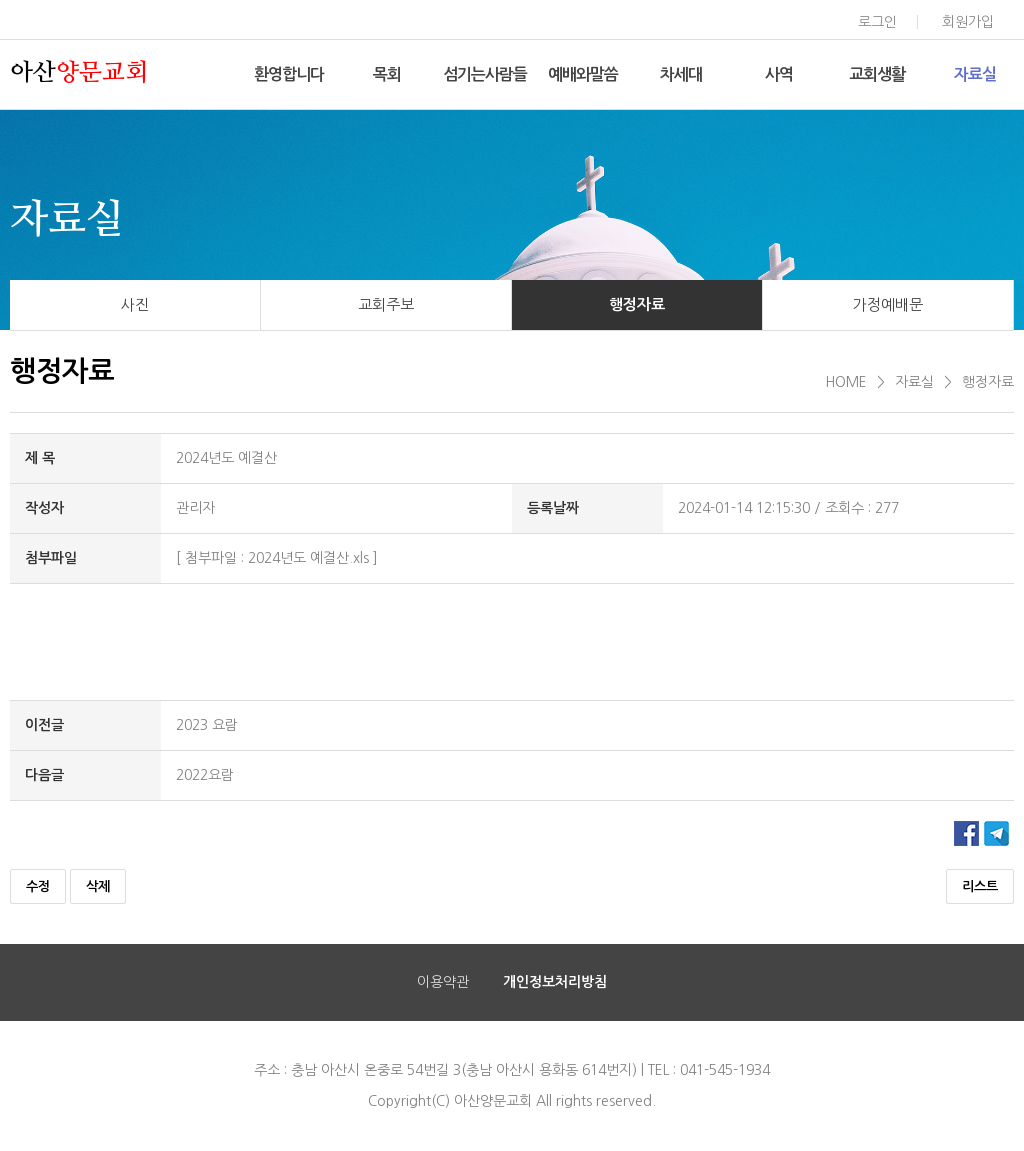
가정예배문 (888, 304)
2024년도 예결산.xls (308, 558)
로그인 (877, 22)
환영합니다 (289, 74)
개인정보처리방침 (555, 982)
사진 (135, 304)
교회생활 (877, 74)
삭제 (98, 886)
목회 (387, 74)
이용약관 (443, 982)
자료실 (975, 74)
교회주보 (386, 304)
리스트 (980, 886)
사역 (779, 74)
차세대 (681, 74)
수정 (38, 886)
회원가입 (968, 22)
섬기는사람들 (485, 74)
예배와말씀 (583, 74)
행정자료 (637, 304)
